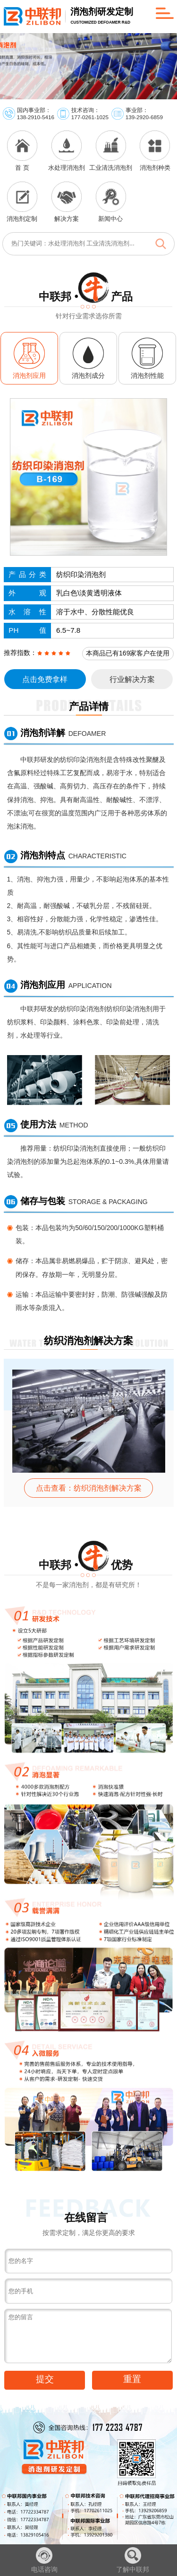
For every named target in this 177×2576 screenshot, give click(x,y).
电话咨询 (44, 2560)
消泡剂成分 (88, 375)
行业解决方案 (132, 679)
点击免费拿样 (44, 679)
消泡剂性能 (147, 375)
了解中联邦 (132, 2560)
